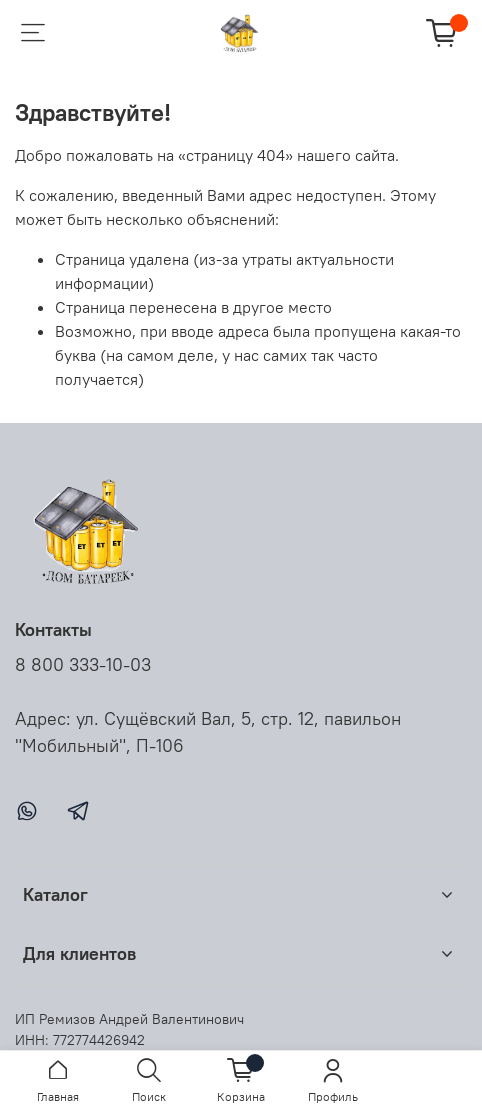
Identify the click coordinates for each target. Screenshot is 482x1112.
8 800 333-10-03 (83, 665)
